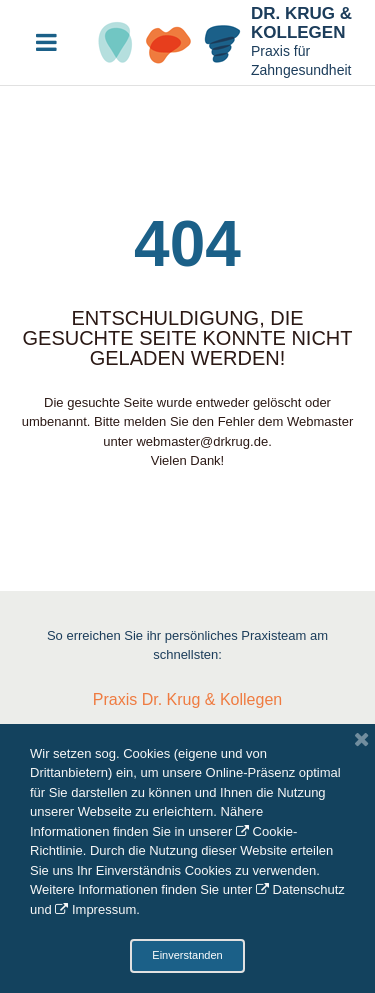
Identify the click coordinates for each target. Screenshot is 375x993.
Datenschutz (309, 889)
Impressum (104, 909)
